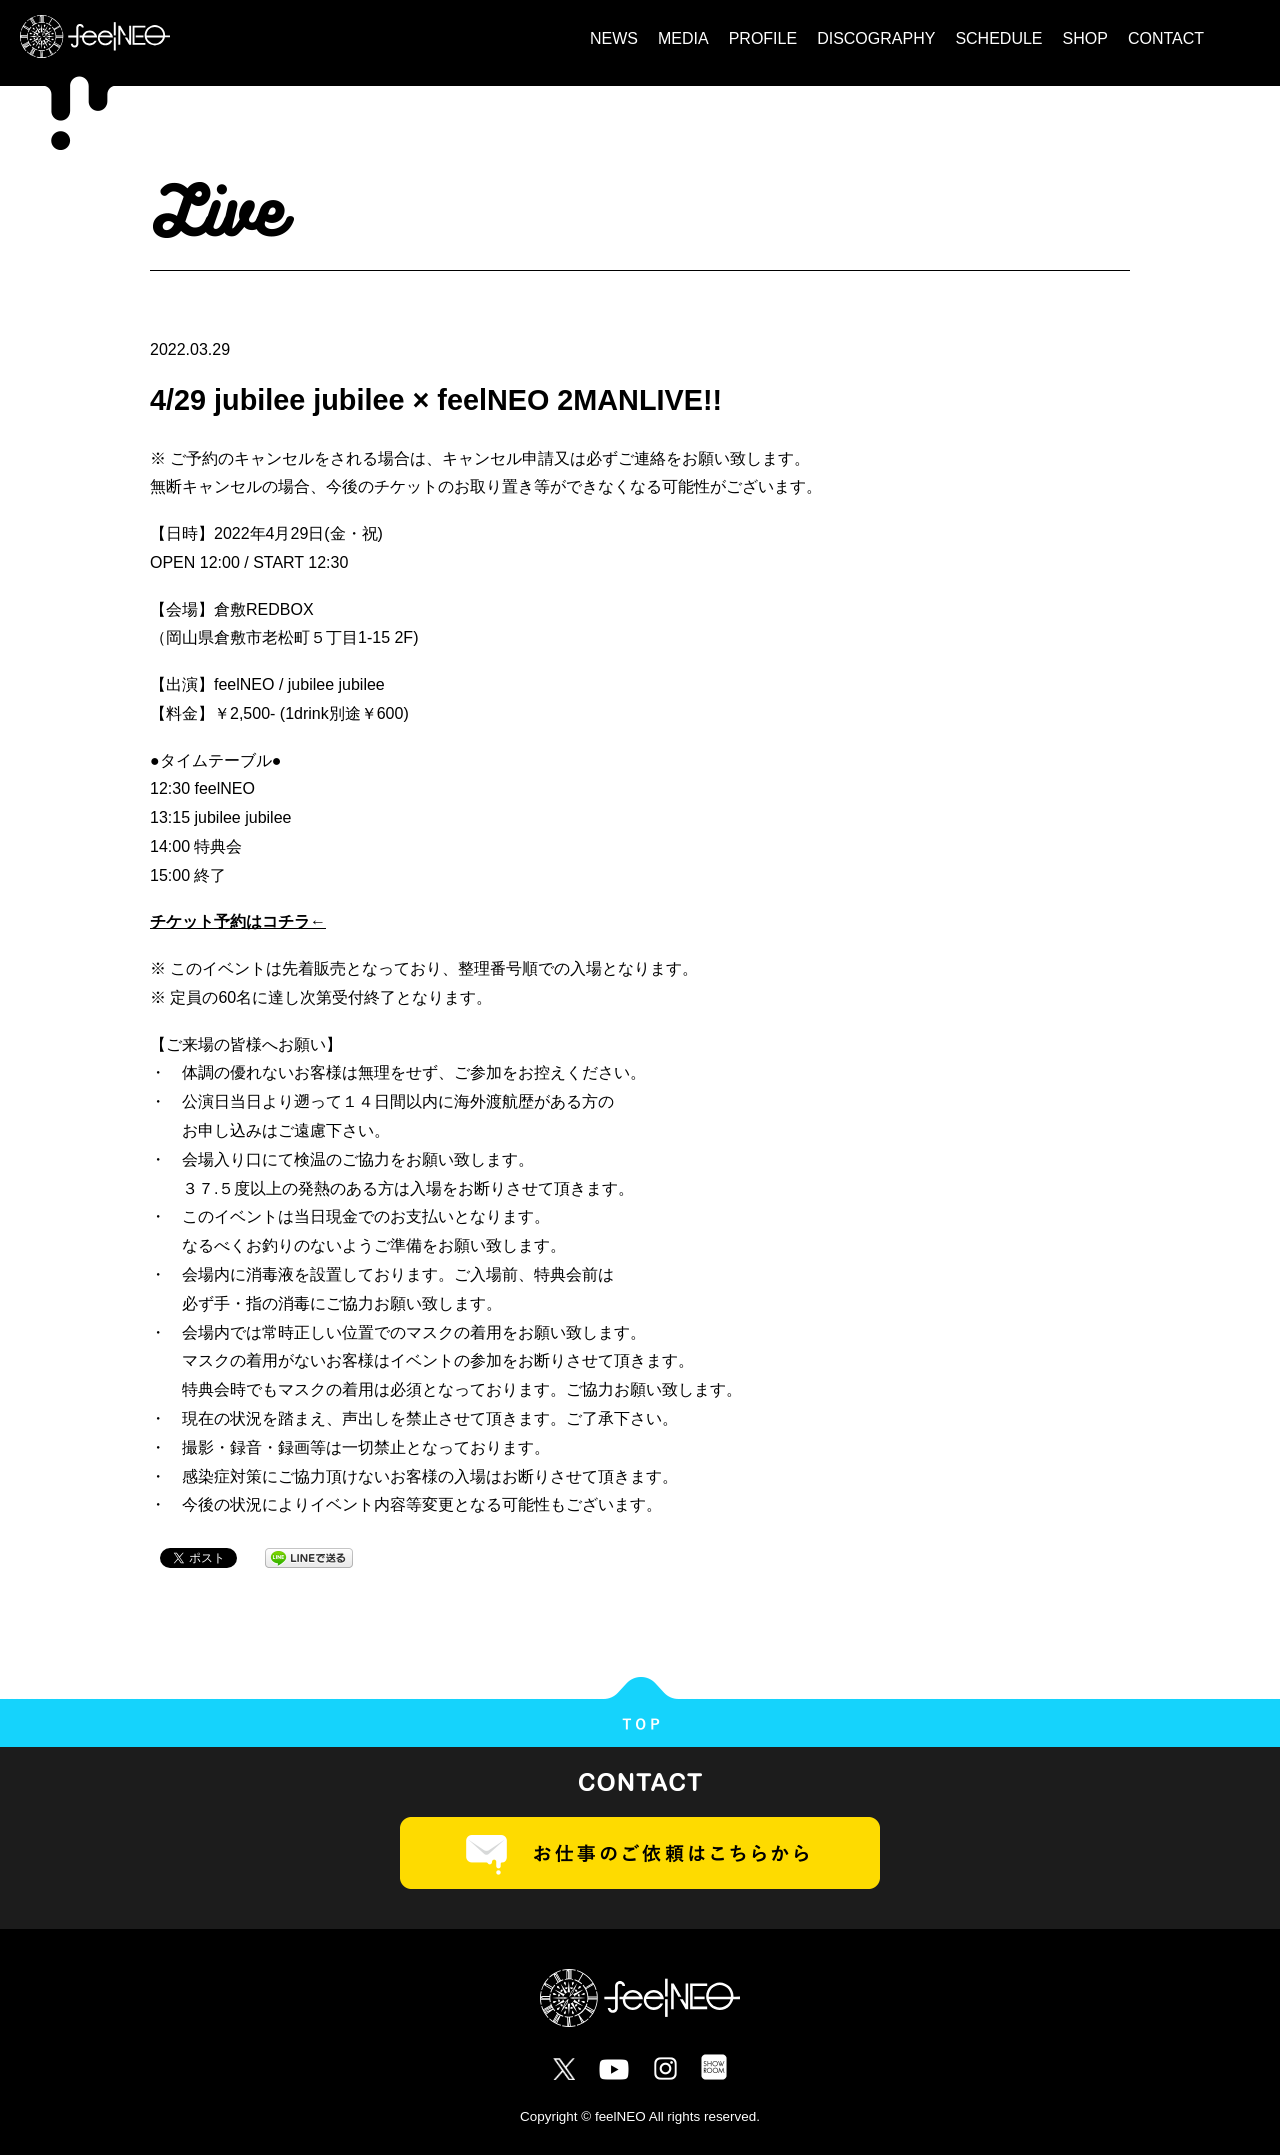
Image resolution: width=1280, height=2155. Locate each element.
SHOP (1085, 38)
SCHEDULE (998, 38)
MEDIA (683, 38)
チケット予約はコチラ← (238, 921)
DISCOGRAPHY (876, 38)
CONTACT (1166, 38)
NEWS (614, 38)
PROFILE (763, 38)
